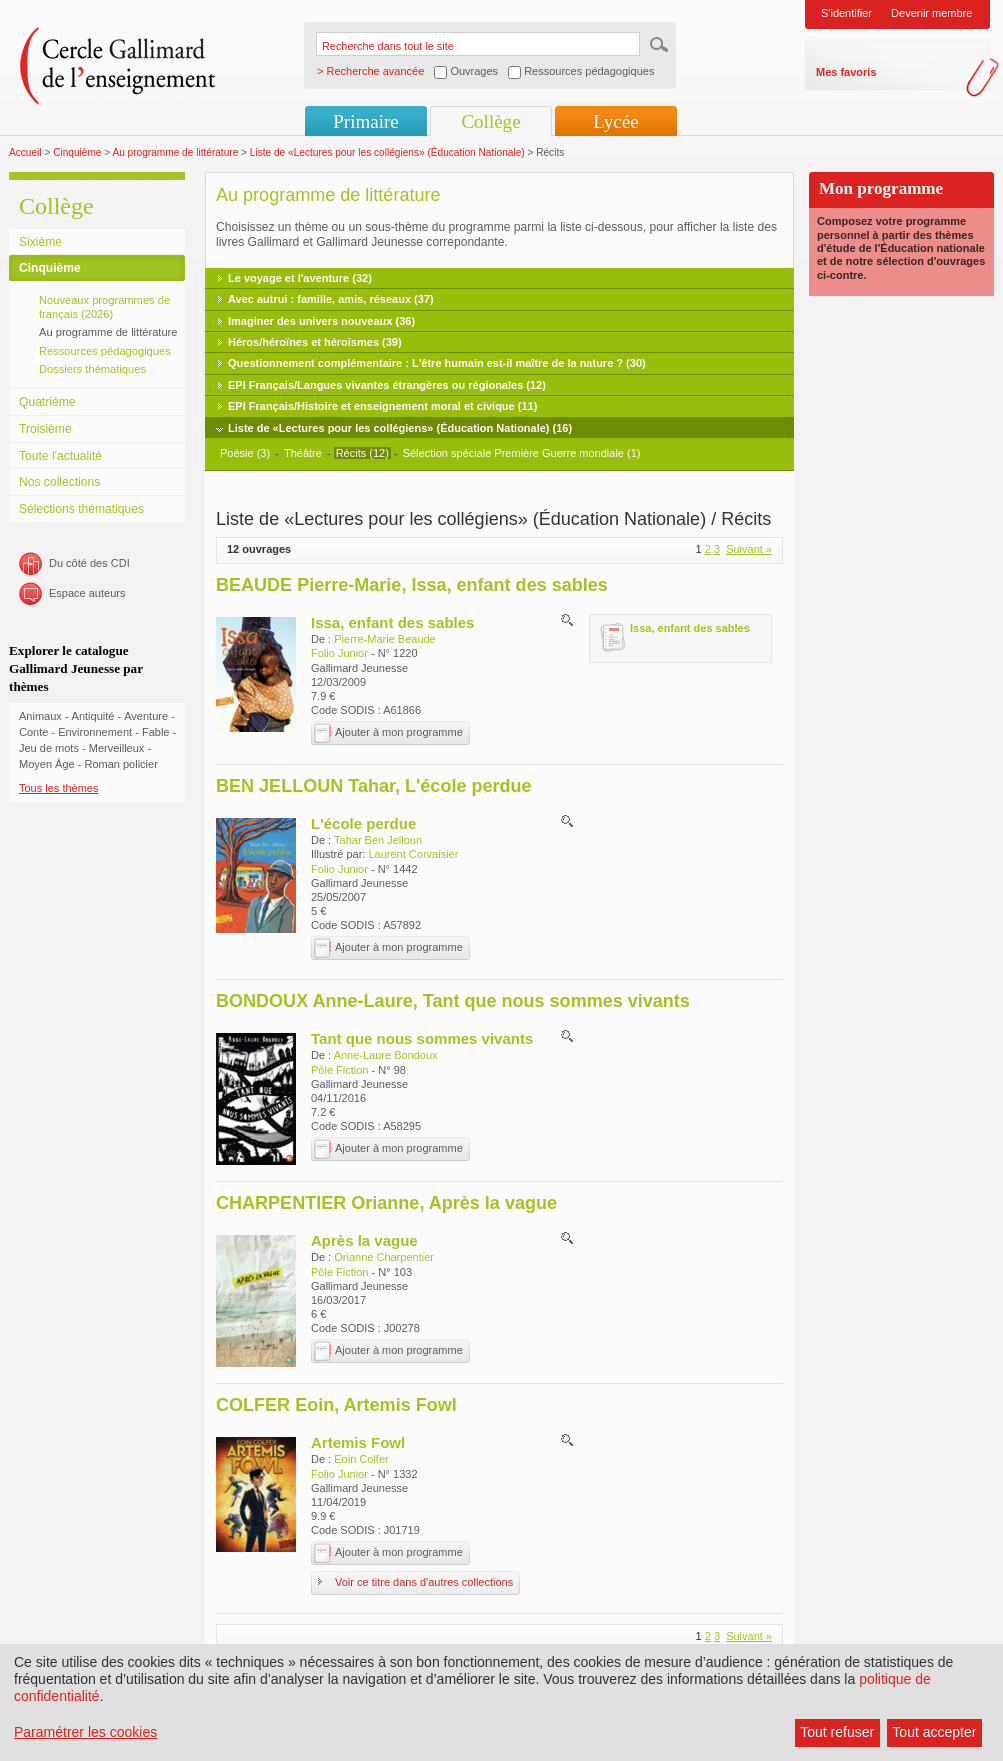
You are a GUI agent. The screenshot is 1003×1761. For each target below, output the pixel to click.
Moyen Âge (47, 764)
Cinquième (77, 152)
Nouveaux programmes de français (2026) (104, 307)
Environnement (95, 732)
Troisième (45, 429)
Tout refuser (837, 1732)
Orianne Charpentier (384, 1257)
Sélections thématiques (81, 509)
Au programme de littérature (175, 152)
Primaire (365, 121)
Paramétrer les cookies (85, 1732)
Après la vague (364, 1240)
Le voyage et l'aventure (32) (300, 278)
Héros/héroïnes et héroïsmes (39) (315, 342)
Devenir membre (931, 13)
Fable (156, 732)
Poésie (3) (245, 453)
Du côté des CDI (89, 563)
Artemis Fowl (358, 1442)
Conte (33, 732)
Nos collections (59, 482)
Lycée (615, 121)
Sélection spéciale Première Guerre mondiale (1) (522, 453)
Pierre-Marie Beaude (385, 639)
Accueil (25, 152)
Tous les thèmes (58, 788)
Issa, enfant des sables (392, 622)
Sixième (40, 242)
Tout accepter (934, 1732)
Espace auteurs (87, 593)
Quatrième (47, 402)
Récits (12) (362, 453)
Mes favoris (846, 72)
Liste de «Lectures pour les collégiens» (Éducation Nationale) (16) (400, 428)
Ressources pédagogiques (105, 351)
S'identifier (846, 13)
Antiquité (93, 716)
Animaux (40, 716)
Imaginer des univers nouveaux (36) (321, 321)
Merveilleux (117, 748)
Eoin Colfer (361, 1459)
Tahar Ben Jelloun (378, 840)
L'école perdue (363, 823)
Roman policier (120, 764)
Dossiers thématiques (92, 369)
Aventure (146, 716)
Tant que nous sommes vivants (422, 1038)
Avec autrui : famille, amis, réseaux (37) (331, 299)
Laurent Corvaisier (413, 854)
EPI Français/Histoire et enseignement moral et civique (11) (382, 406)
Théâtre (304, 453)
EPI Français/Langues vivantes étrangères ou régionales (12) (387, 385)
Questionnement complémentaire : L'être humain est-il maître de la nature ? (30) (437, 363)
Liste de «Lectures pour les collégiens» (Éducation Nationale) (387, 152)
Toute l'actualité (60, 456)
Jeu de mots (49, 748)
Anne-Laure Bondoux (386, 1055)
